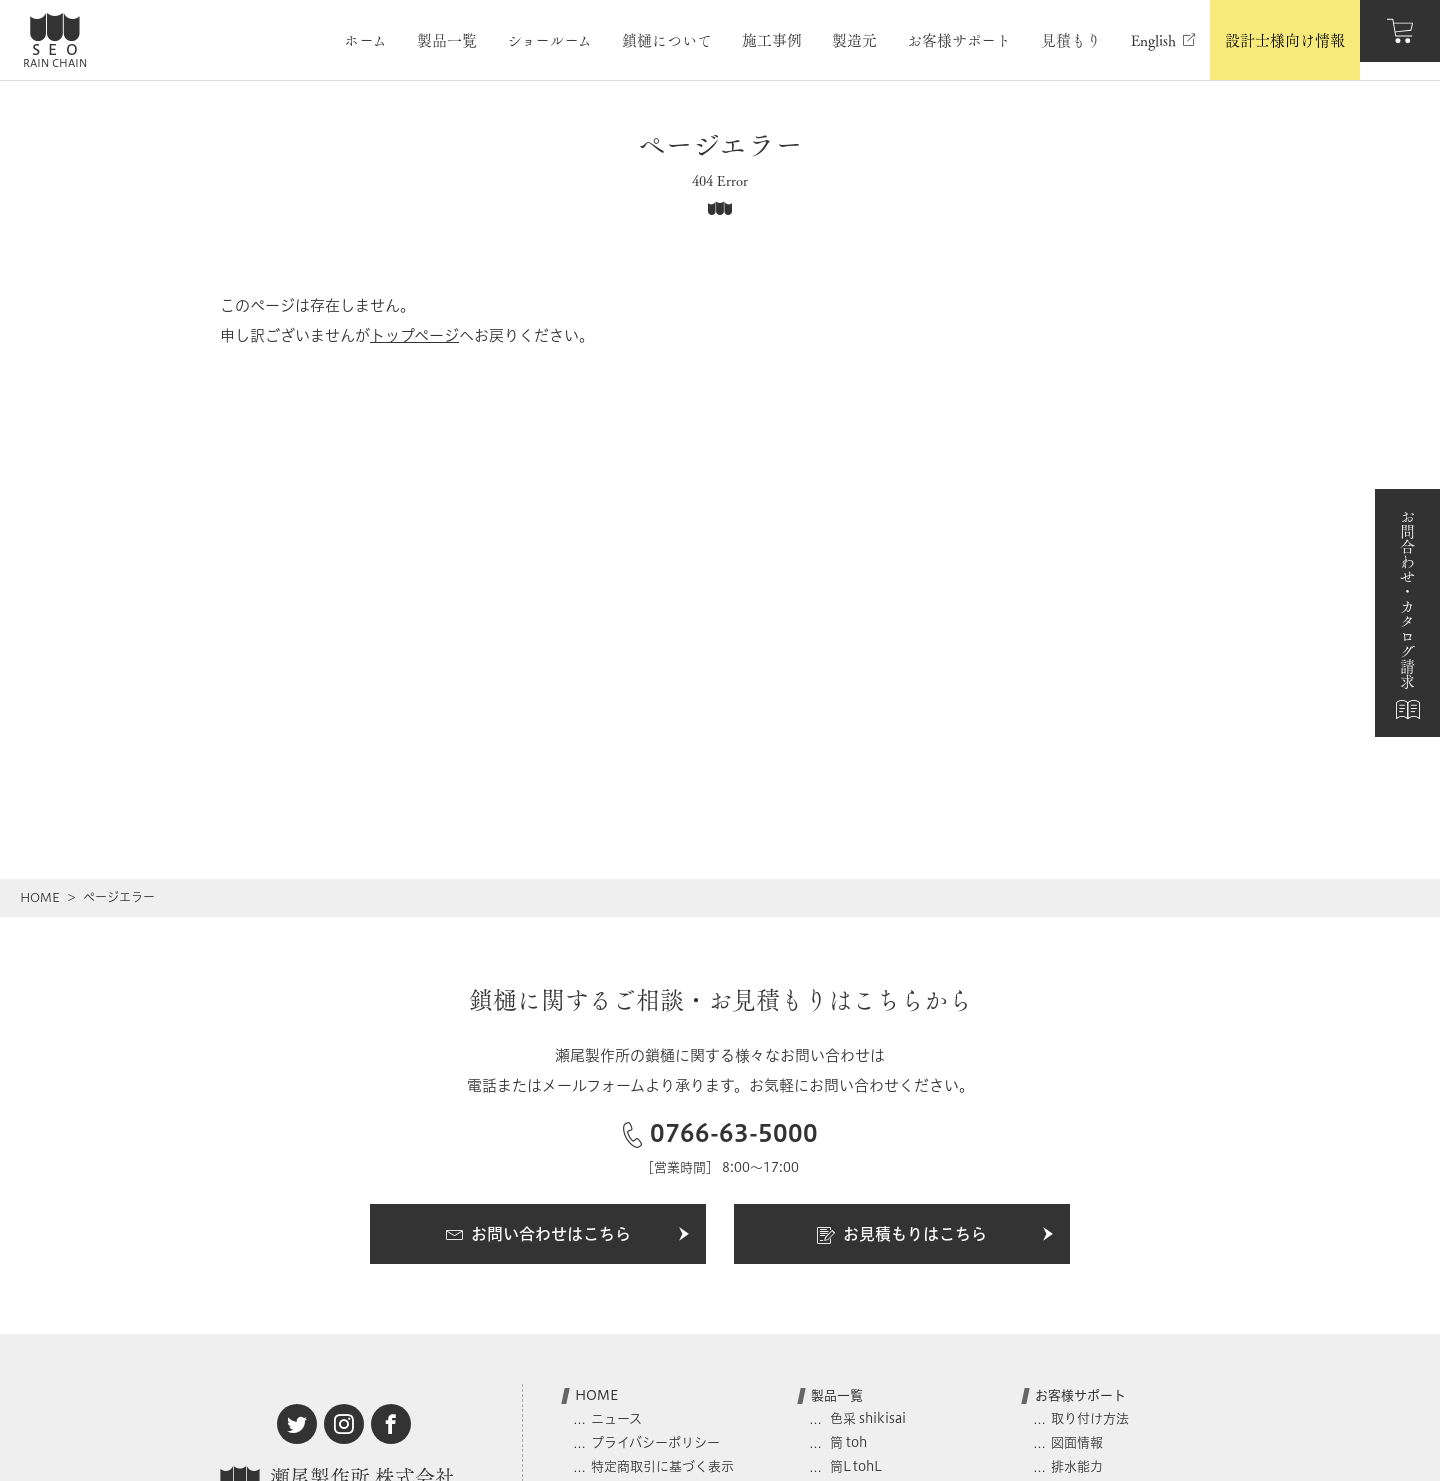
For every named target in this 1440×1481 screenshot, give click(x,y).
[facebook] (391, 1424)
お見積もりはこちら (936, 1234)
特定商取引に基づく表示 (662, 1466)
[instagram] (344, 1424)
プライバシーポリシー (655, 1442)
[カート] (1400, 40)
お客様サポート (1080, 1395)
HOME (40, 897)
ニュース (616, 1418)
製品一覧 (837, 1395)
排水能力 (1077, 1466)
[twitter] (297, 1424)
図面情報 (1077, 1442)
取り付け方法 (1090, 1418)
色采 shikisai (866, 1418)
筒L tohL (854, 1466)
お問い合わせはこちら (568, 1234)
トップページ (414, 335)
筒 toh (847, 1442)
